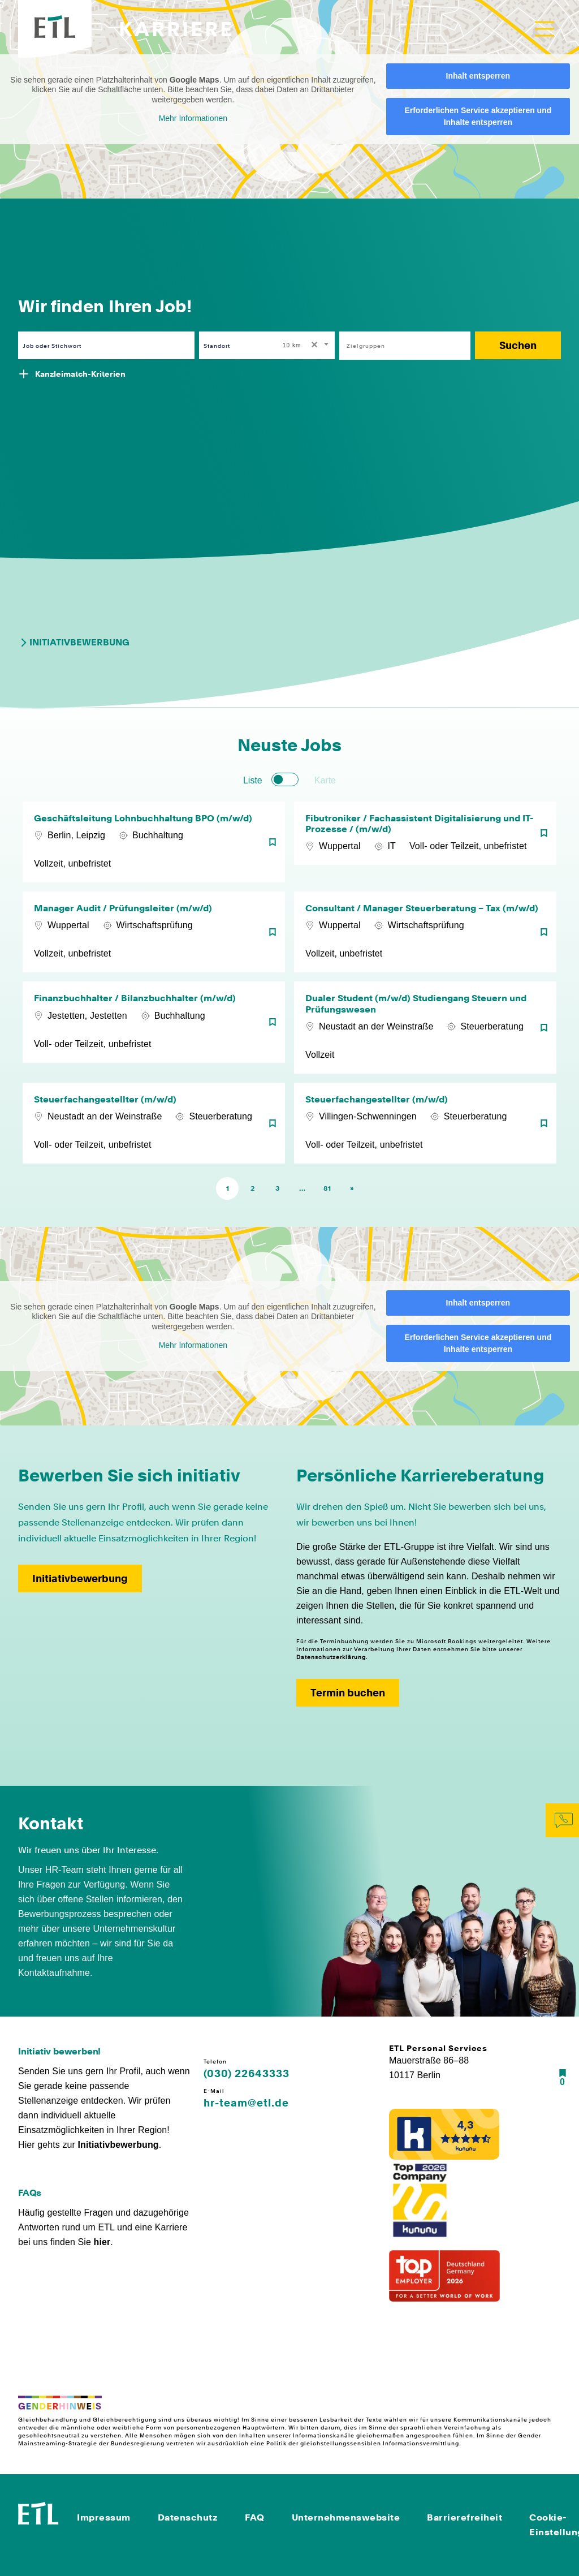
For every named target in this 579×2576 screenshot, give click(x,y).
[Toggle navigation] (544, 29)
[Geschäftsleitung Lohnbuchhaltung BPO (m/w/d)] (154, 842)
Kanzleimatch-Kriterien (80, 373)
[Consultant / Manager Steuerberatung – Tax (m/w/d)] (425, 931)
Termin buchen (347, 1693)
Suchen (518, 345)
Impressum (104, 2517)
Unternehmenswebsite (346, 2517)
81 (327, 1188)
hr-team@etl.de (246, 2103)
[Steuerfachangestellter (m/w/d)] (154, 1123)
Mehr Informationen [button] (193, 118)
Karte (325, 780)
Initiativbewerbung (73, 642)
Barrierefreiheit (464, 2517)
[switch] (285, 779)
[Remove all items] (313, 345)
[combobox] (306, 345)
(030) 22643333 (247, 2074)
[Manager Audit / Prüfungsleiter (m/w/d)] (154, 931)
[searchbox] (399, 346)
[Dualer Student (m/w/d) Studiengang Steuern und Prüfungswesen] (425, 1027)
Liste (252, 780)
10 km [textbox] (292, 345)
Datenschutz (188, 2517)
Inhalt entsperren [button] (478, 75)
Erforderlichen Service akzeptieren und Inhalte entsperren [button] (477, 116)
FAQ (255, 2517)
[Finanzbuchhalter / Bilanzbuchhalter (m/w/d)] (154, 1027)
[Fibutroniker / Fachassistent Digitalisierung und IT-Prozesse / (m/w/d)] (425, 842)
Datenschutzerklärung (331, 1656)
